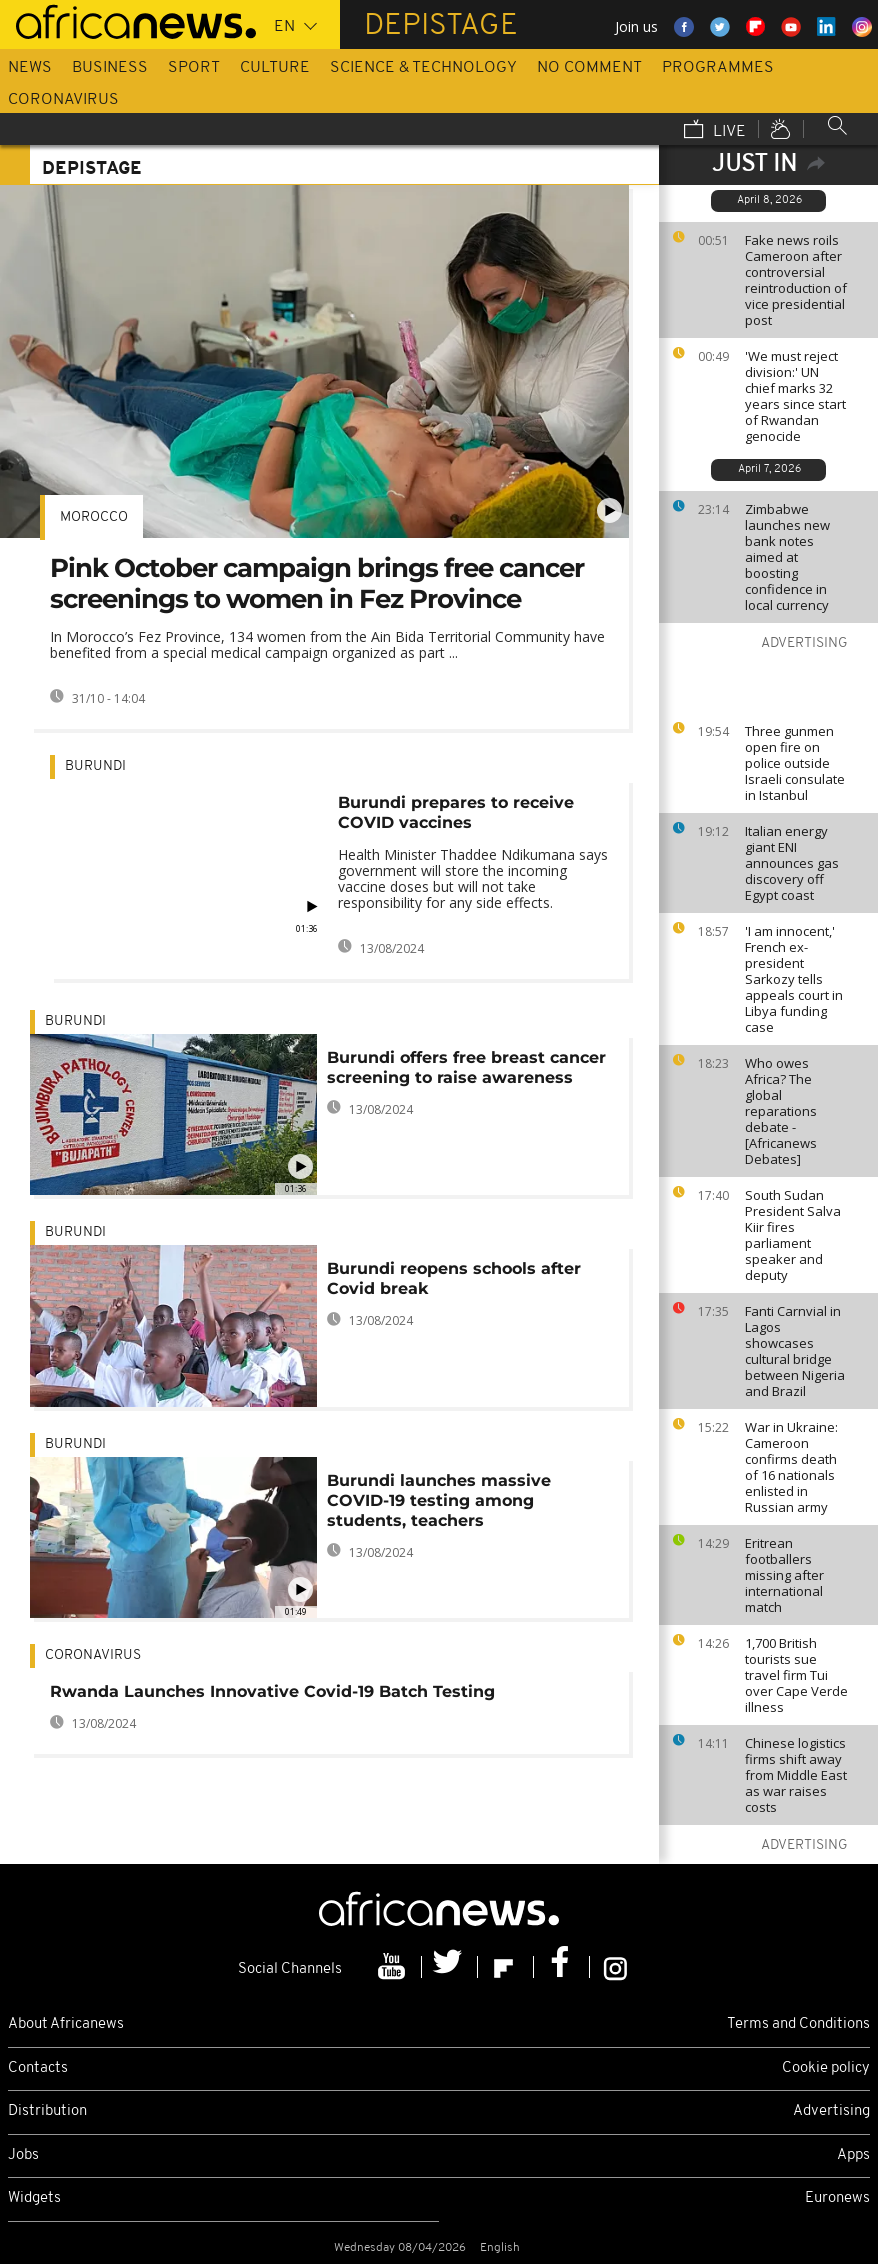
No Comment (589, 68)
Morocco (94, 517)
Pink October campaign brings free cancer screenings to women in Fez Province (317, 583)
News (30, 68)
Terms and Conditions (798, 2024)
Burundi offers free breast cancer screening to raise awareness (466, 1067)
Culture (275, 68)
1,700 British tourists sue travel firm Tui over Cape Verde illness (796, 1675)
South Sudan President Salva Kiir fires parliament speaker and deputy (793, 1235)
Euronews (837, 2198)
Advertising (831, 2111)
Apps (853, 2155)
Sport (194, 68)
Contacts (38, 2068)
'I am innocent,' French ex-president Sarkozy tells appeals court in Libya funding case (794, 979)
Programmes (718, 68)
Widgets (34, 2198)
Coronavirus (63, 100)
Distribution (47, 2111)
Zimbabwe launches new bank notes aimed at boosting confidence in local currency (787, 557)
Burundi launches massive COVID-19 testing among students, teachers (439, 1500)
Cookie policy (826, 2068)
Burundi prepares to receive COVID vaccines (456, 812)
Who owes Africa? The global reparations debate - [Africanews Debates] (781, 1111)
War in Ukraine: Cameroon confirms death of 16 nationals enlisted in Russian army (791, 1467)
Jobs (23, 2155)
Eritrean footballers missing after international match (784, 1575)
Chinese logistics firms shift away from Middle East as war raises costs (796, 1775)
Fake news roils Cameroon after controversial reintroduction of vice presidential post (796, 280)
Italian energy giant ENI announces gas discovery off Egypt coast (792, 863)
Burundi (95, 766)
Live (715, 131)
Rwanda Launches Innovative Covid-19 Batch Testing (272, 1691)
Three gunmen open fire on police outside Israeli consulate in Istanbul (795, 763)
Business (110, 68)
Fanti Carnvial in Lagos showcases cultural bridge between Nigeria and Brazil (795, 1351)
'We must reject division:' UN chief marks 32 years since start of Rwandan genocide (795, 396)
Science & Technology (423, 68)
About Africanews (66, 2024)
